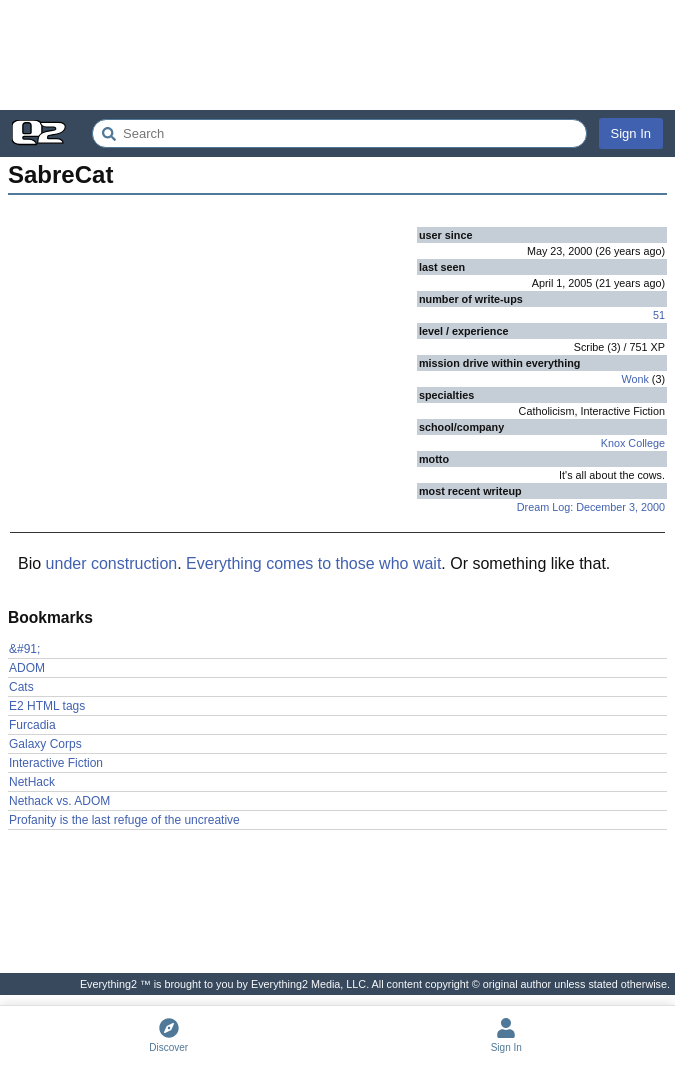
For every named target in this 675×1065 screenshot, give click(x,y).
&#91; (24, 649)
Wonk (634, 379)
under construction (112, 563)
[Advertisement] (337, 55)
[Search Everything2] (339, 133)
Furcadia (32, 725)
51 (659, 315)
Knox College (633, 443)
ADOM (27, 668)
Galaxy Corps (45, 744)
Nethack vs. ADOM (59, 801)
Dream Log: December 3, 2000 (591, 507)
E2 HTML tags (47, 706)
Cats (21, 687)
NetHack (32, 782)
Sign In (631, 133)
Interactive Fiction (56, 763)
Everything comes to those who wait (313, 563)
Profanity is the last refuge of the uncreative (124, 820)
